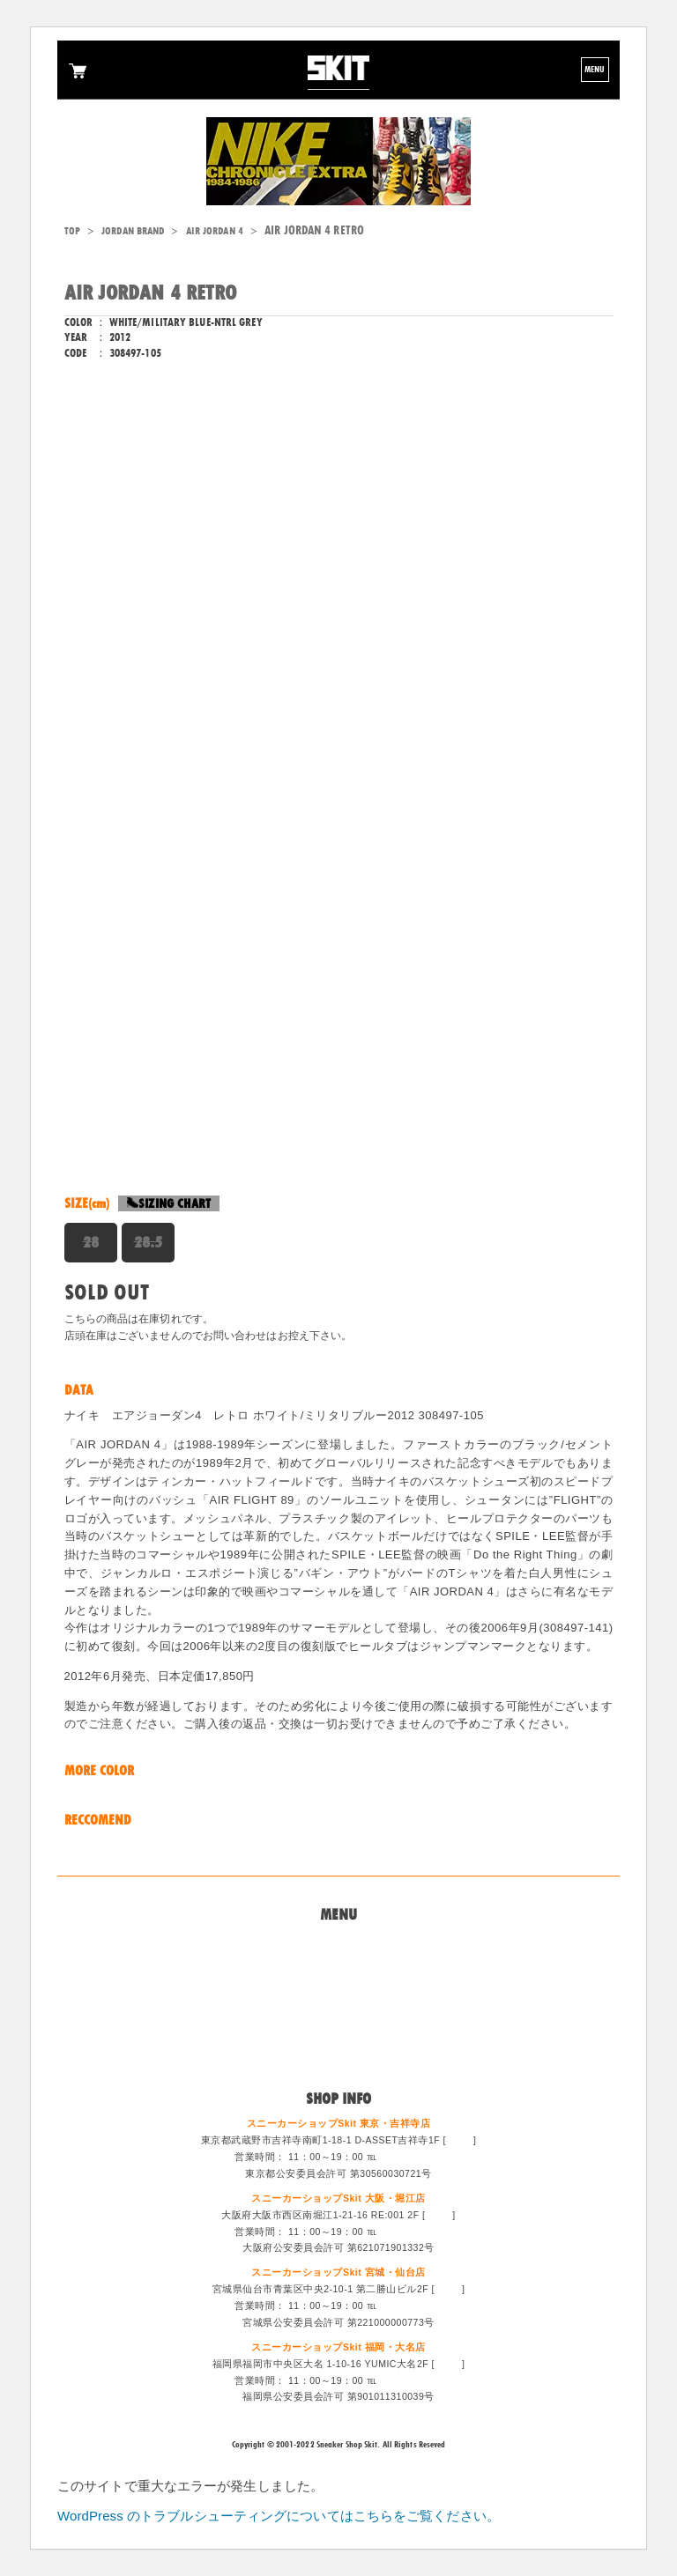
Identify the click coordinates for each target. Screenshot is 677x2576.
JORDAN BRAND (132, 231)
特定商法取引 (339, 2008)
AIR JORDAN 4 (214, 231)
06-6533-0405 (411, 2231)
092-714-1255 (411, 2380)
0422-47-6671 (411, 2156)
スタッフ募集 (339, 2030)
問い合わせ (339, 1965)
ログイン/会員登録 (338, 2051)
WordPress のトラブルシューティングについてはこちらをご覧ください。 (278, 2515)
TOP (72, 231)
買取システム (339, 1986)
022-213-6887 (411, 2305)
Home (338, 1943)
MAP (459, 2140)
